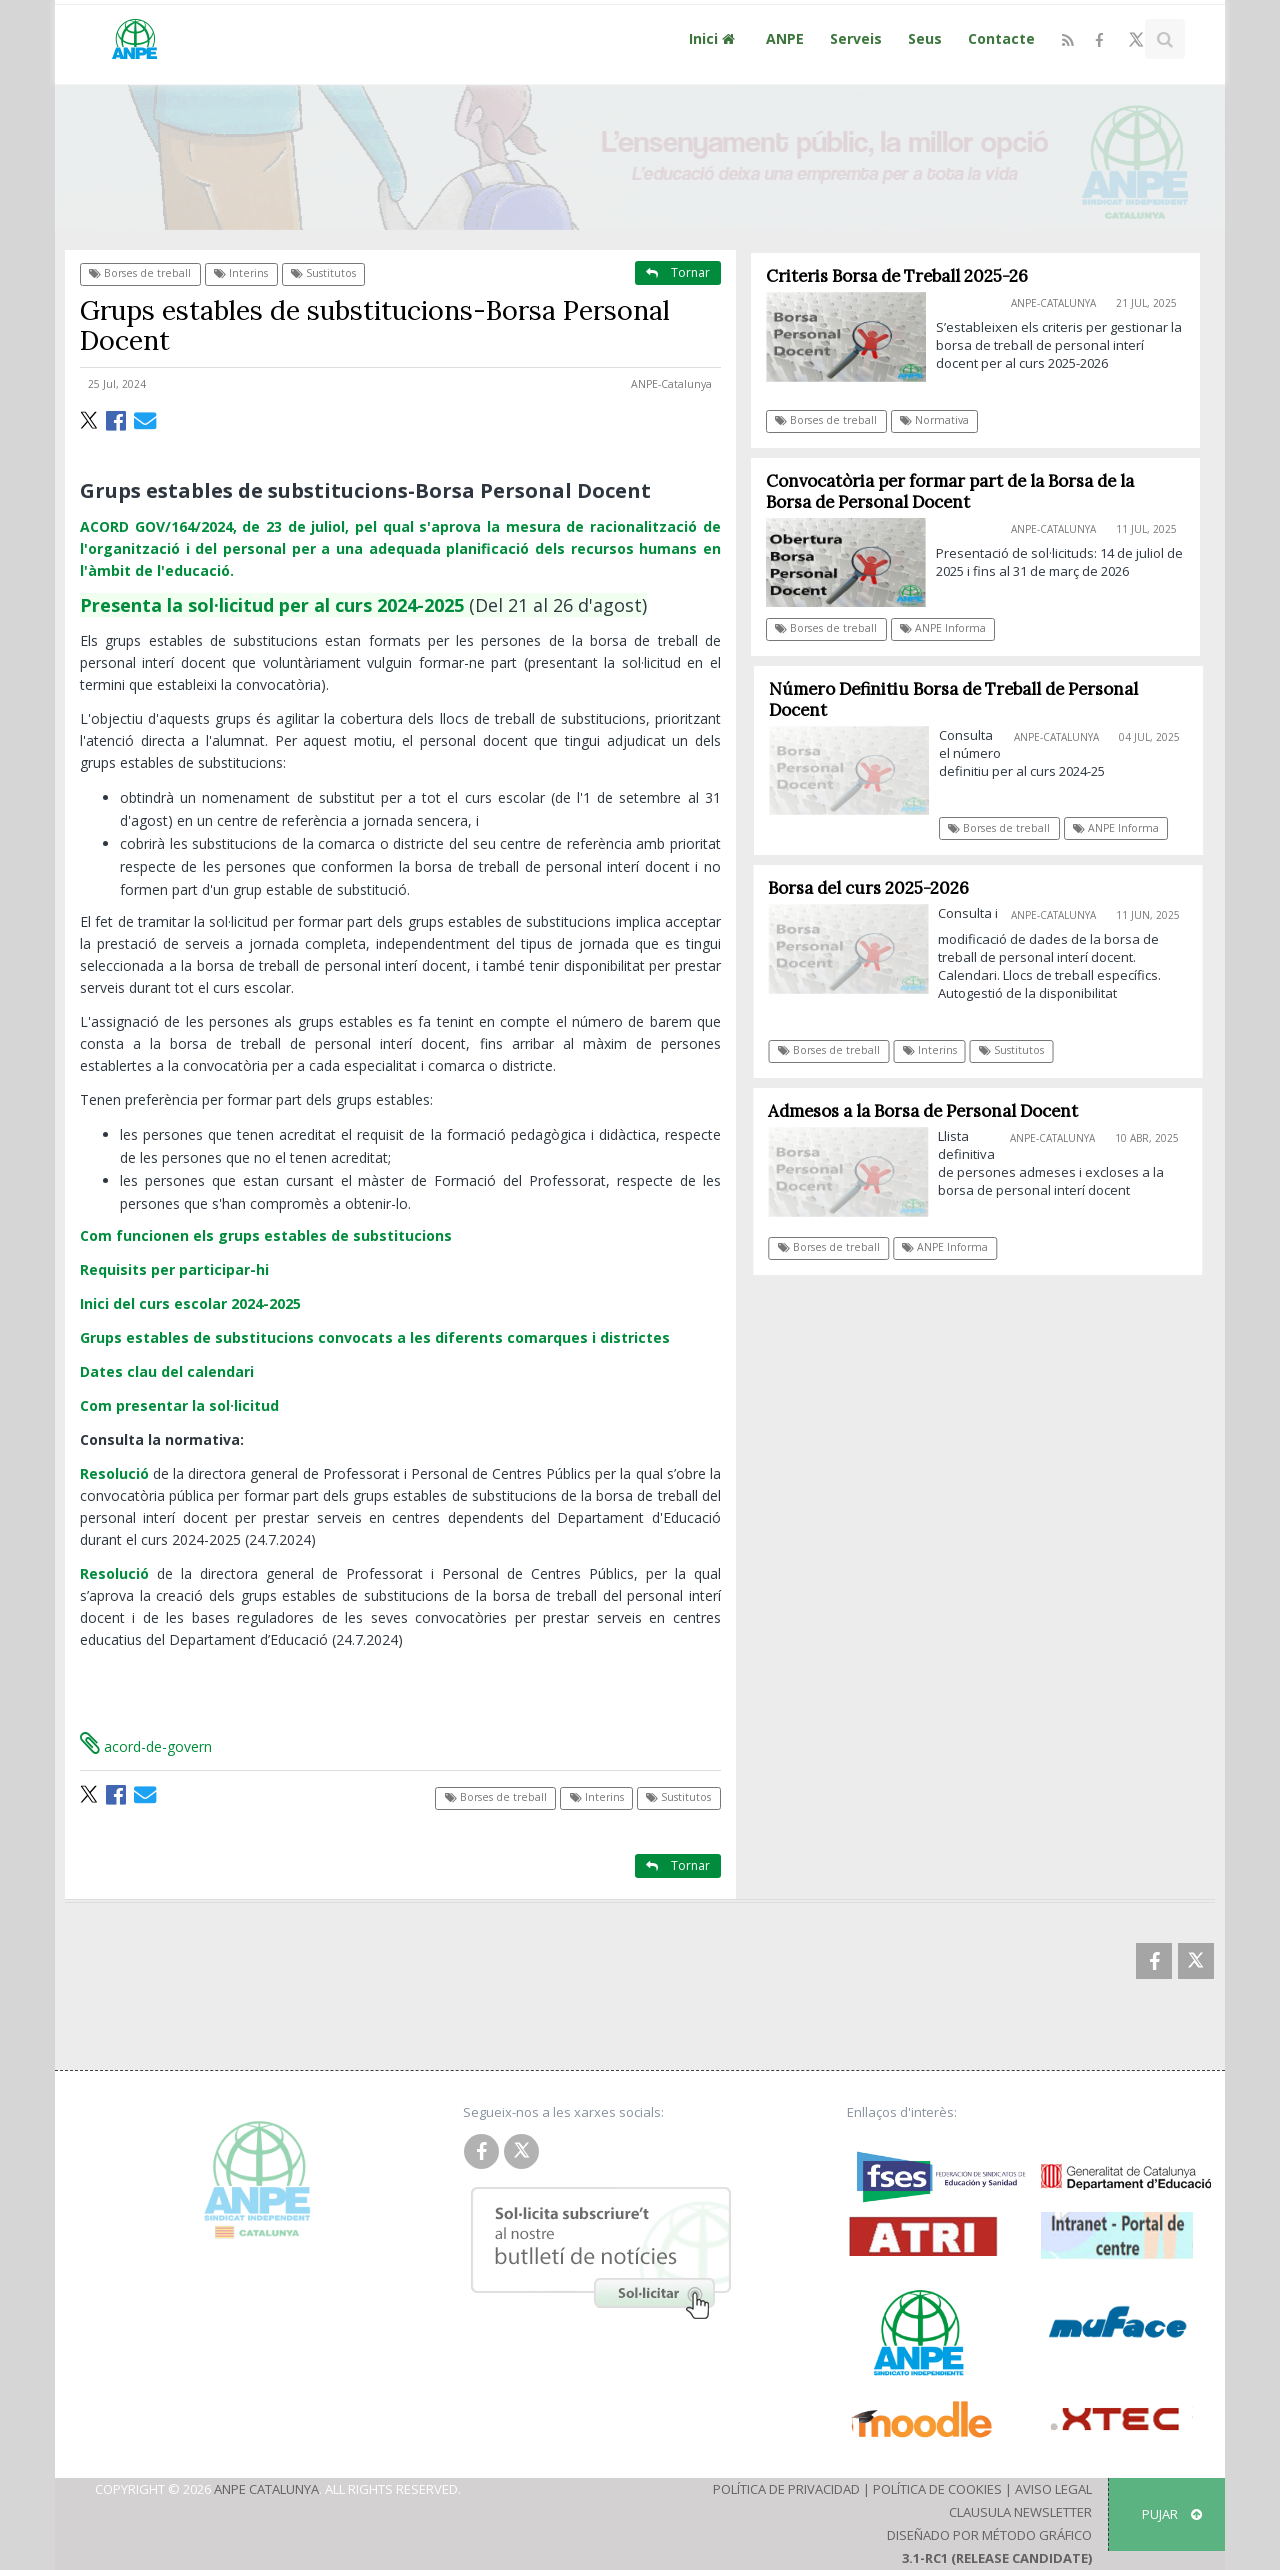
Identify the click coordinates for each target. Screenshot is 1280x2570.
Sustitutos (323, 273)
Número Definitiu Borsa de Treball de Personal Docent (962, 699)
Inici (714, 38)
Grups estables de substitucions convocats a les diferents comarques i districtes (375, 1337)
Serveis (856, 38)
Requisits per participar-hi (174, 1269)
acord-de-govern (146, 1746)
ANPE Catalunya (266, 2489)
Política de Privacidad (786, 2489)
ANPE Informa (943, 628)
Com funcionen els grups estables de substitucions (266, 1235)
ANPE (785, 38)
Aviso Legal (1053, 2489)
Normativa (934, 420)
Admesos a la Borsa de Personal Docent (931, 1111)
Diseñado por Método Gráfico (989, 2535)
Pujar (1172, 2514)
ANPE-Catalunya (671, 384)
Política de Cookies (937, 2489)
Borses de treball (140, 273)
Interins (241, 273)
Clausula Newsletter (1020, 2512)
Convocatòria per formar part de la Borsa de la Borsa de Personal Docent (950, 491)
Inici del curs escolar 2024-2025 (190, 1303)
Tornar (678, 272)
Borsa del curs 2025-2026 (876, 888)
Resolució (114, 1473)
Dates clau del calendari (167, 1371)
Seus (925, 38)
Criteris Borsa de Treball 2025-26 (897, 276)
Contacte (1001, 38)
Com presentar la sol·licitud (179, 1405)
